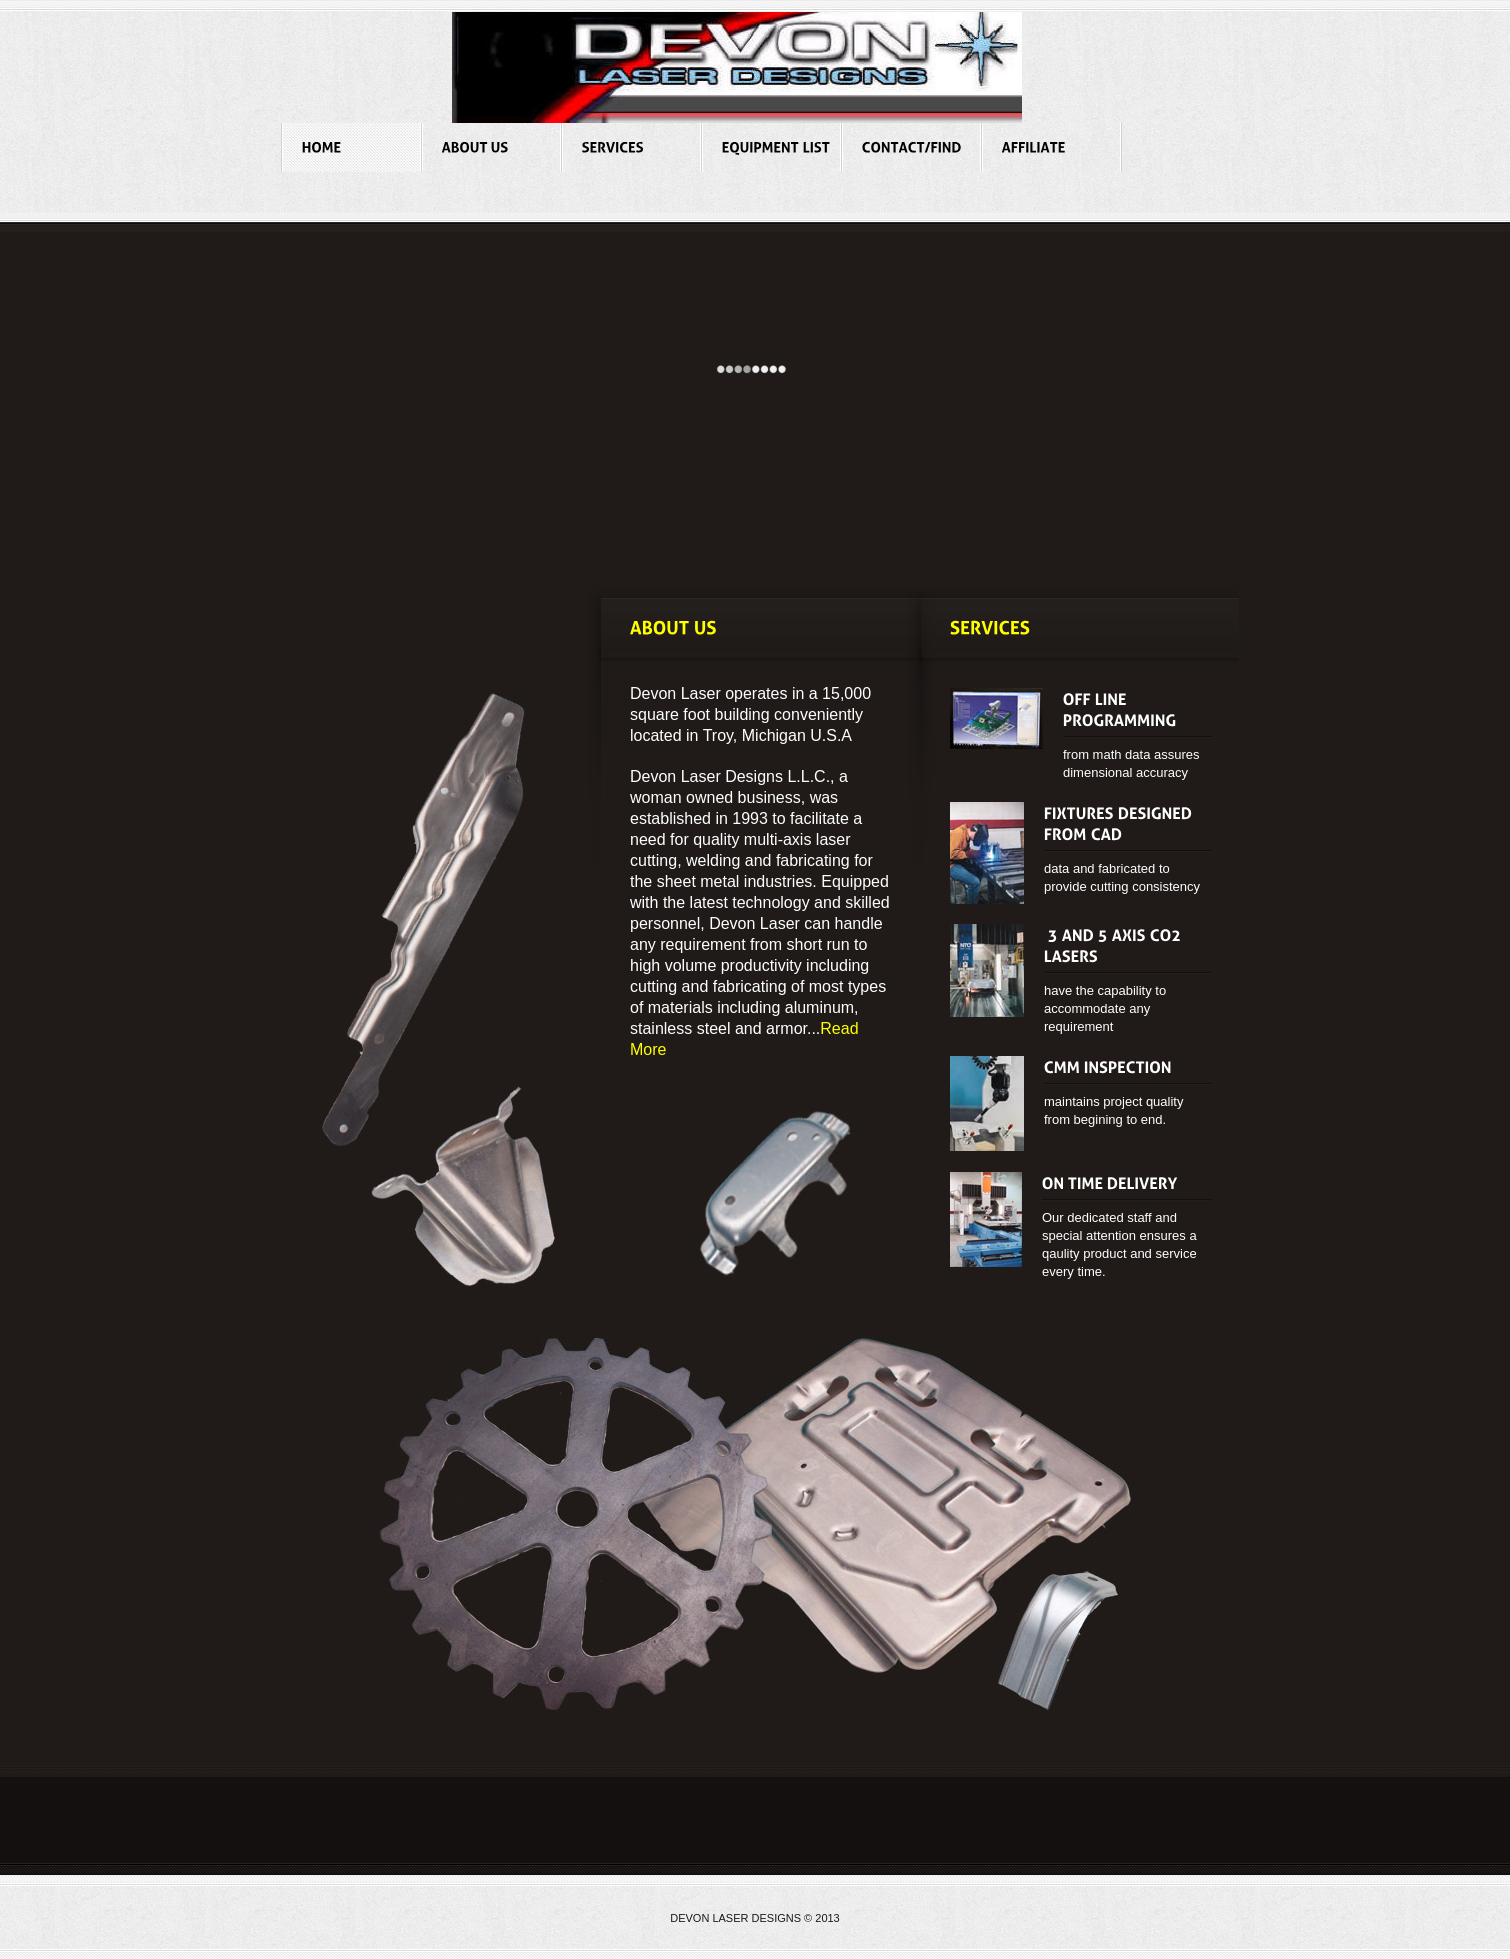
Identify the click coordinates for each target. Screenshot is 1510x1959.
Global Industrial (737, 67)
